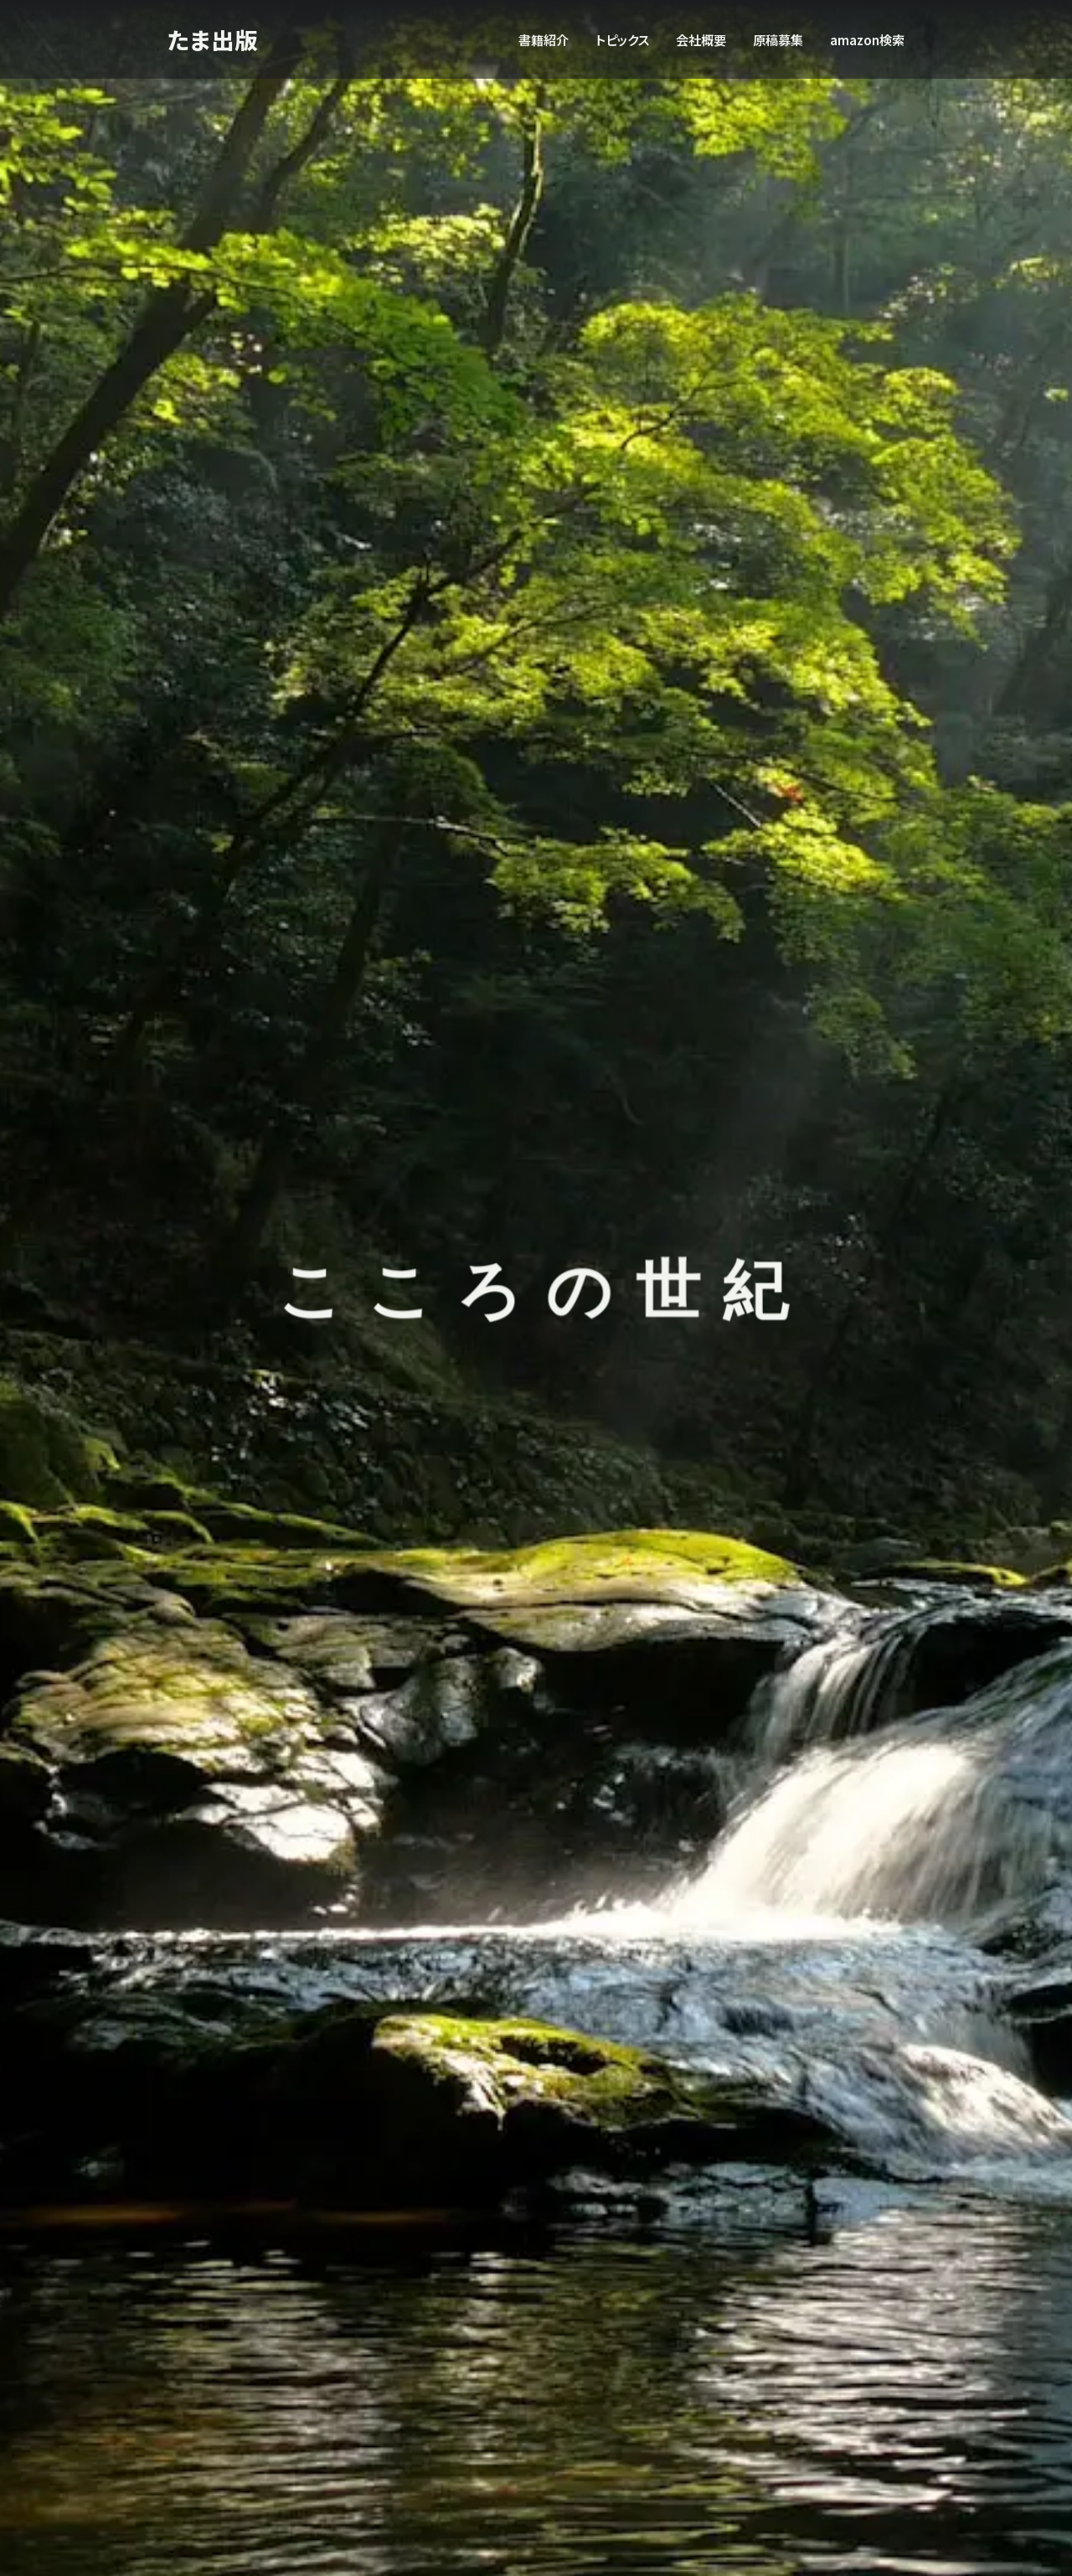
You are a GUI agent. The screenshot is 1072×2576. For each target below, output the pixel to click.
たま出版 (214, 39)
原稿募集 (778, 39)
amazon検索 (867, 39)
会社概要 (701, 39)
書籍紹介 (543, 39)
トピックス (622, 39)
